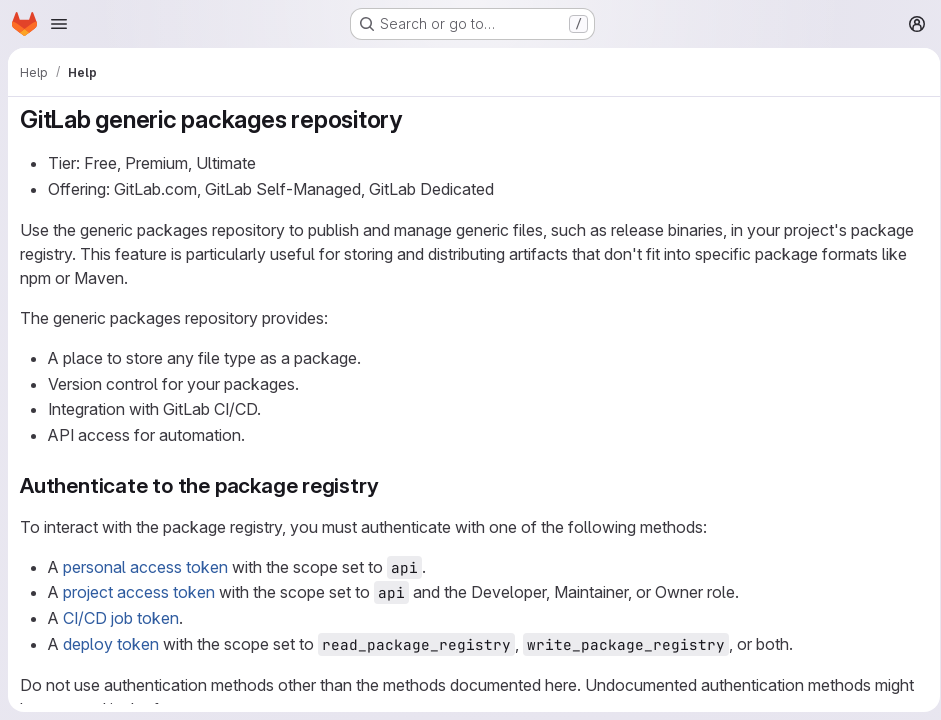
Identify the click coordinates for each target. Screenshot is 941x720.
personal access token (145, 567)
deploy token (111, 644)
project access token (139, 592)
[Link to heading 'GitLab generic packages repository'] (415, 119)
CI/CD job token (121, 618)
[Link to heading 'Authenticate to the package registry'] (389, 485)
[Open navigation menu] (59, 24)
